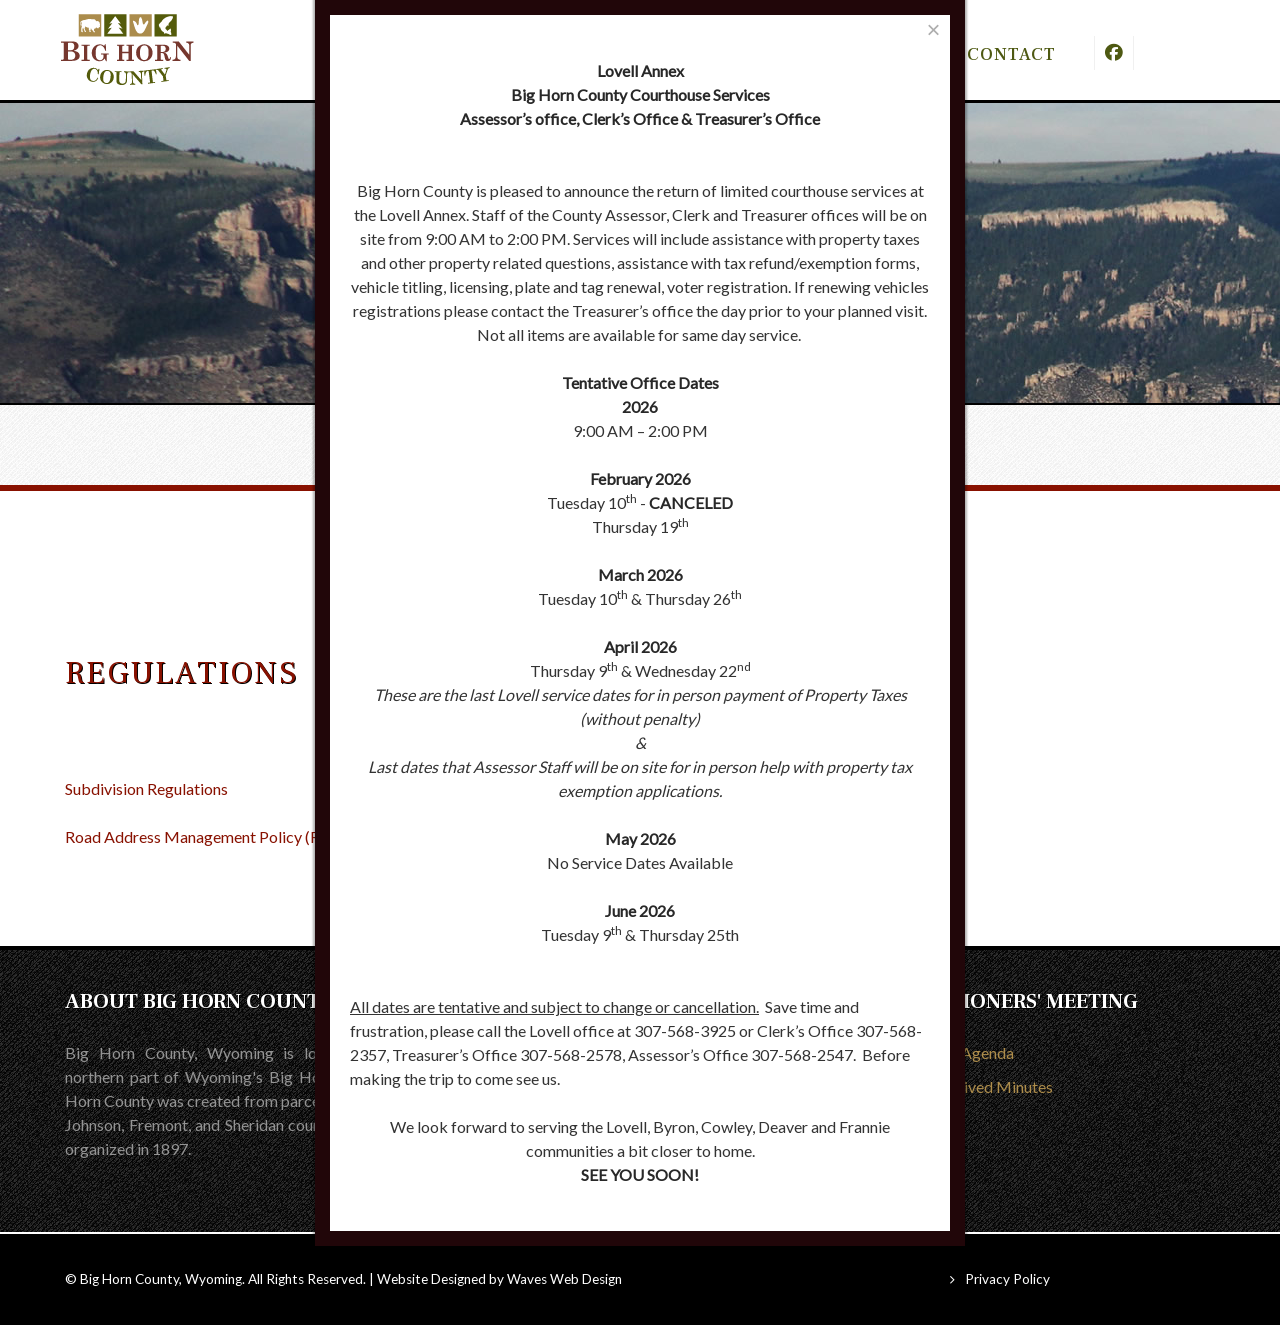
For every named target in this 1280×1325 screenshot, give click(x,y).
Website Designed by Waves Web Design (499, 1279)
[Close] (933, 29)
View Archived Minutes (973, 1086)
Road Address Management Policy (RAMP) (213, 836)
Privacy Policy (1007, 1279)
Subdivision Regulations (146, 788)
